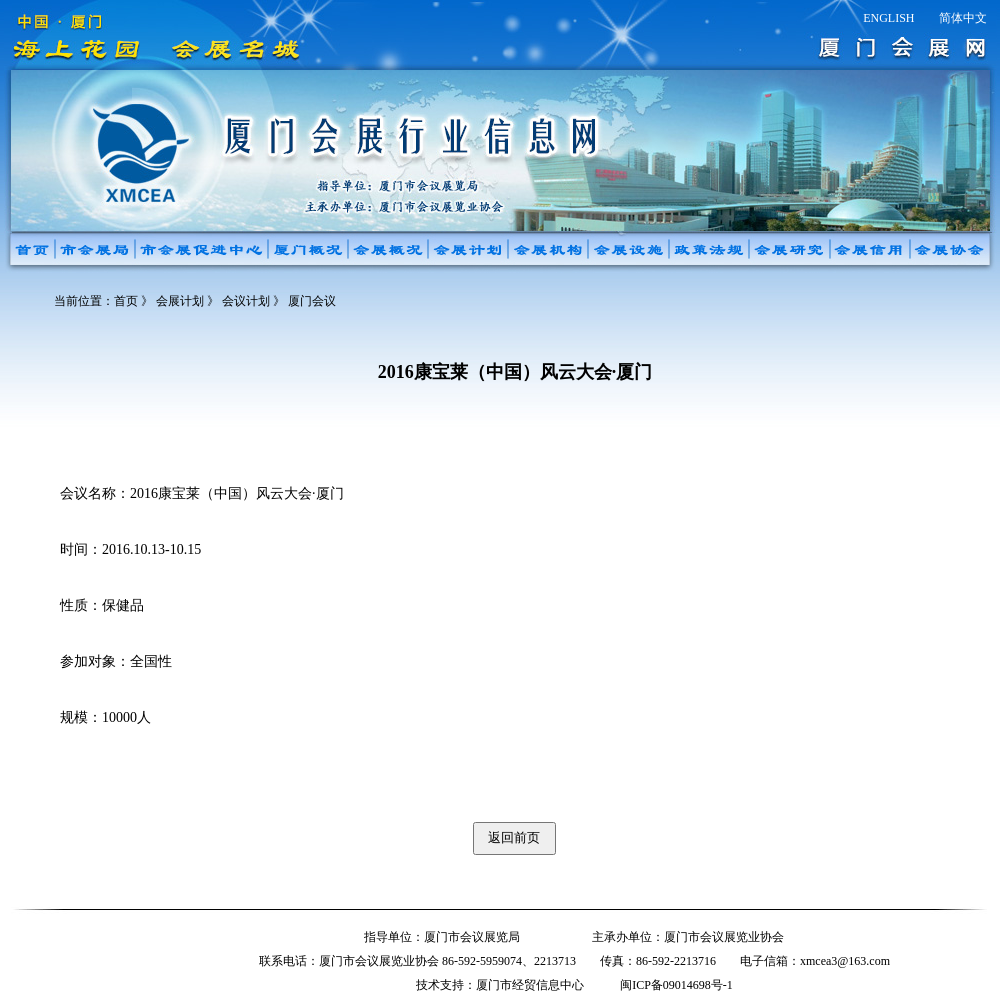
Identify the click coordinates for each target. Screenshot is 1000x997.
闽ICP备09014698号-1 (676, 985)
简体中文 (963, 18)
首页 (126, 301)
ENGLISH (888, 18)
